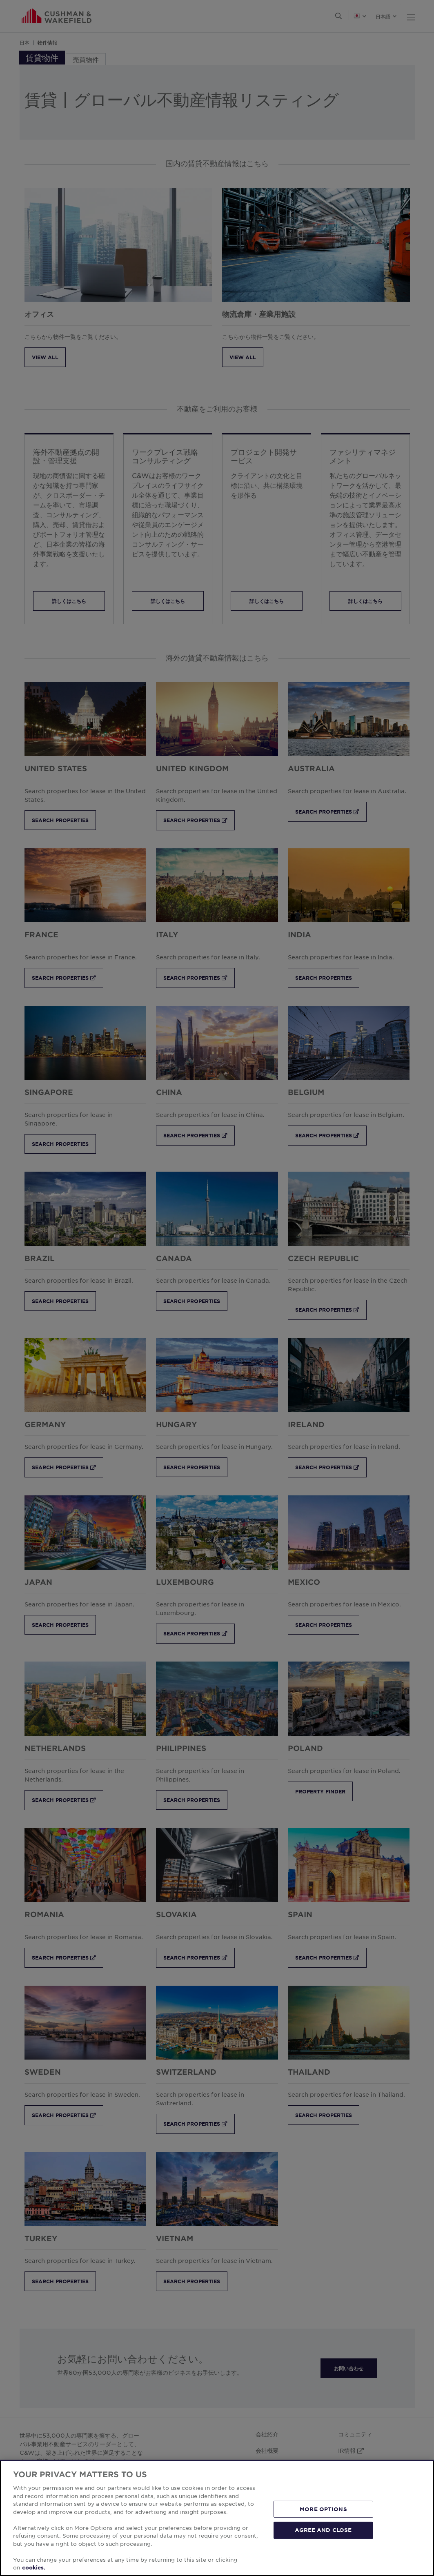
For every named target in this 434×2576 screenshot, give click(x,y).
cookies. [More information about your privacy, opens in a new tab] (33, 2567)
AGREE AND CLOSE (323, 2530)
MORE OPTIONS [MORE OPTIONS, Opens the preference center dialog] (323, 2509)
